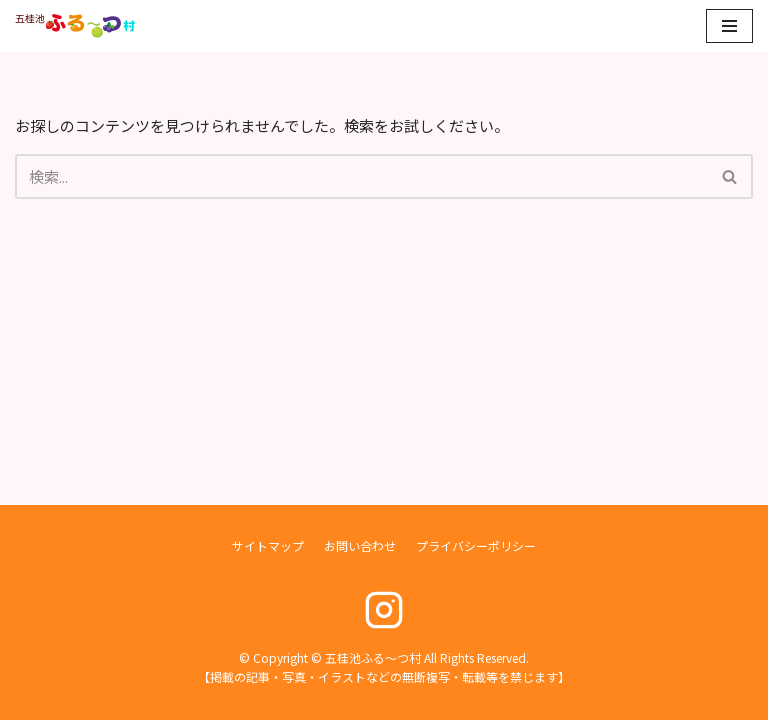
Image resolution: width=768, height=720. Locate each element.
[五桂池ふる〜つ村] (75, 26)
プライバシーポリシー (476, 545)
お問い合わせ (360, 545)
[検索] (361, 176)
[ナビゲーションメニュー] (729, 26)
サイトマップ (268, 545)
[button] (729, 176)
